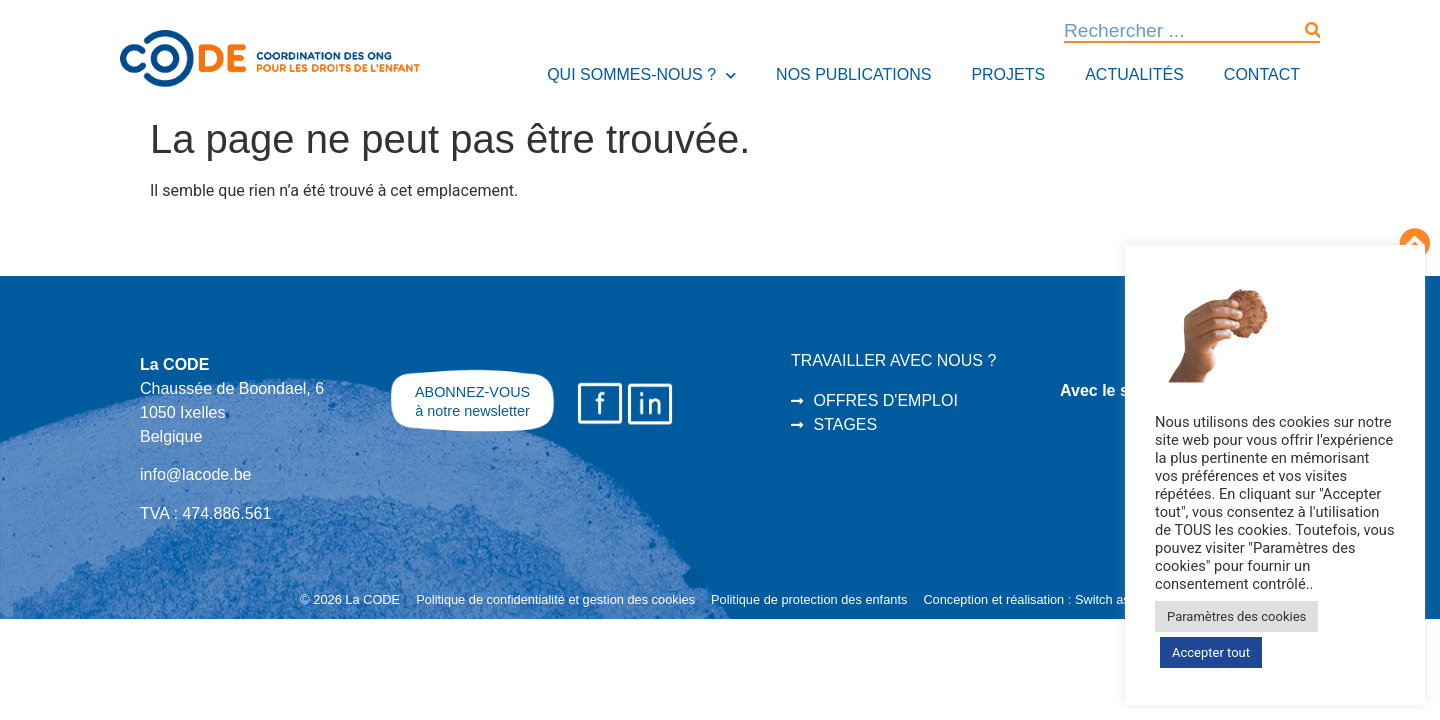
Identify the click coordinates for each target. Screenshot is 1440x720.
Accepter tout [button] (1211, 652)
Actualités (1134, 74)
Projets (1008, 74)
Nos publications (853, 74)
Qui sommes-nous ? (641, 75)
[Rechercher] (1312, 30)
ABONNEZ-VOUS (472, 392)
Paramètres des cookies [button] (1236, 616)
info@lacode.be (195, 474)
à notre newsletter (472, 411)
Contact (1262, 74)
